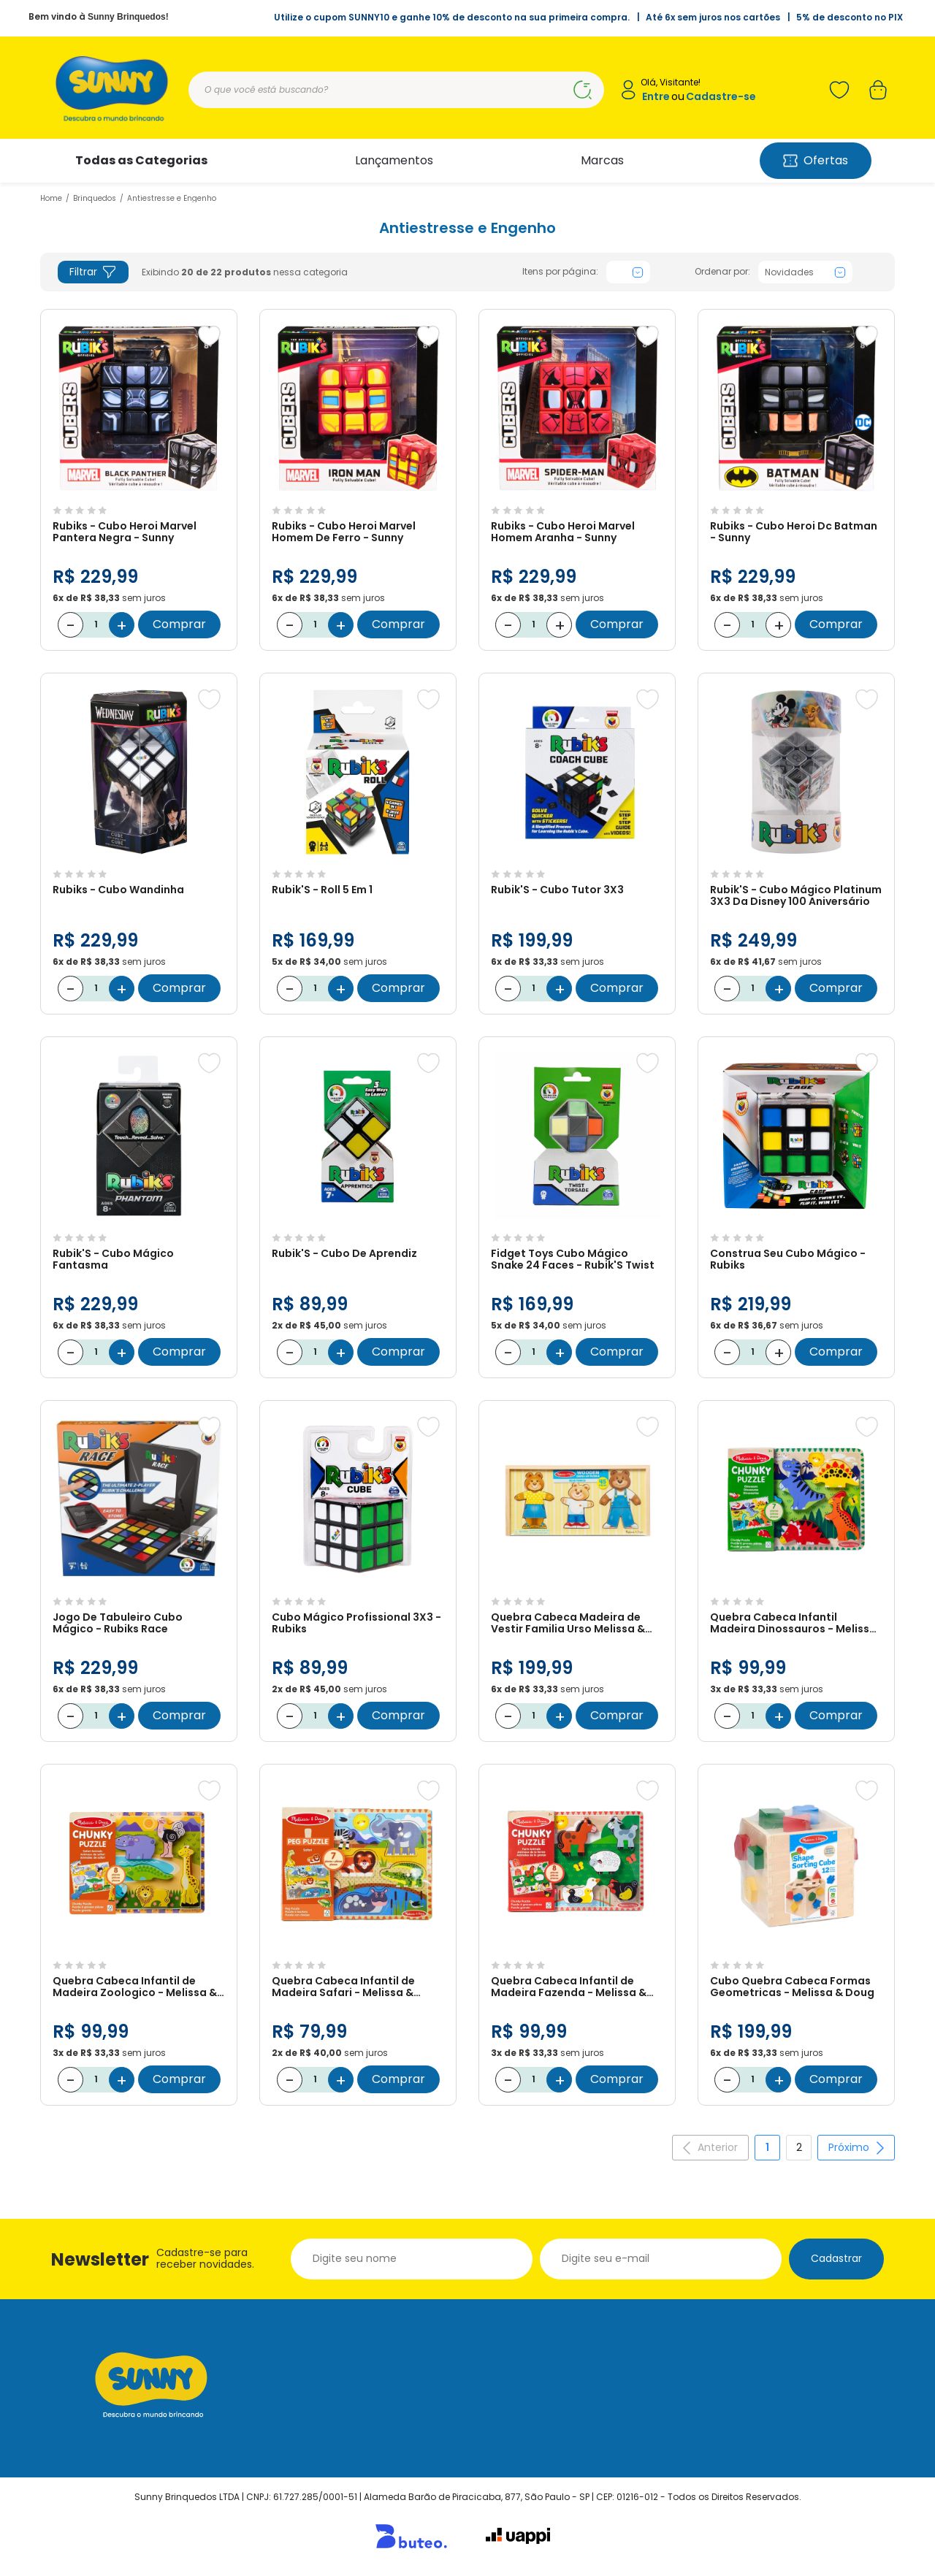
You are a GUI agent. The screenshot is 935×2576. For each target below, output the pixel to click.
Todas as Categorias (141, 160)
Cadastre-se (721, 97)
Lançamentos (394, 160)
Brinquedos (94, 198)
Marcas (602, 160)
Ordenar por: (722, 272)
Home (51, 198)
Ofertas (815, 160)
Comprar (179, 624)
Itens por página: (560, 272)
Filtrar (93, 272)
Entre (656, 97)
